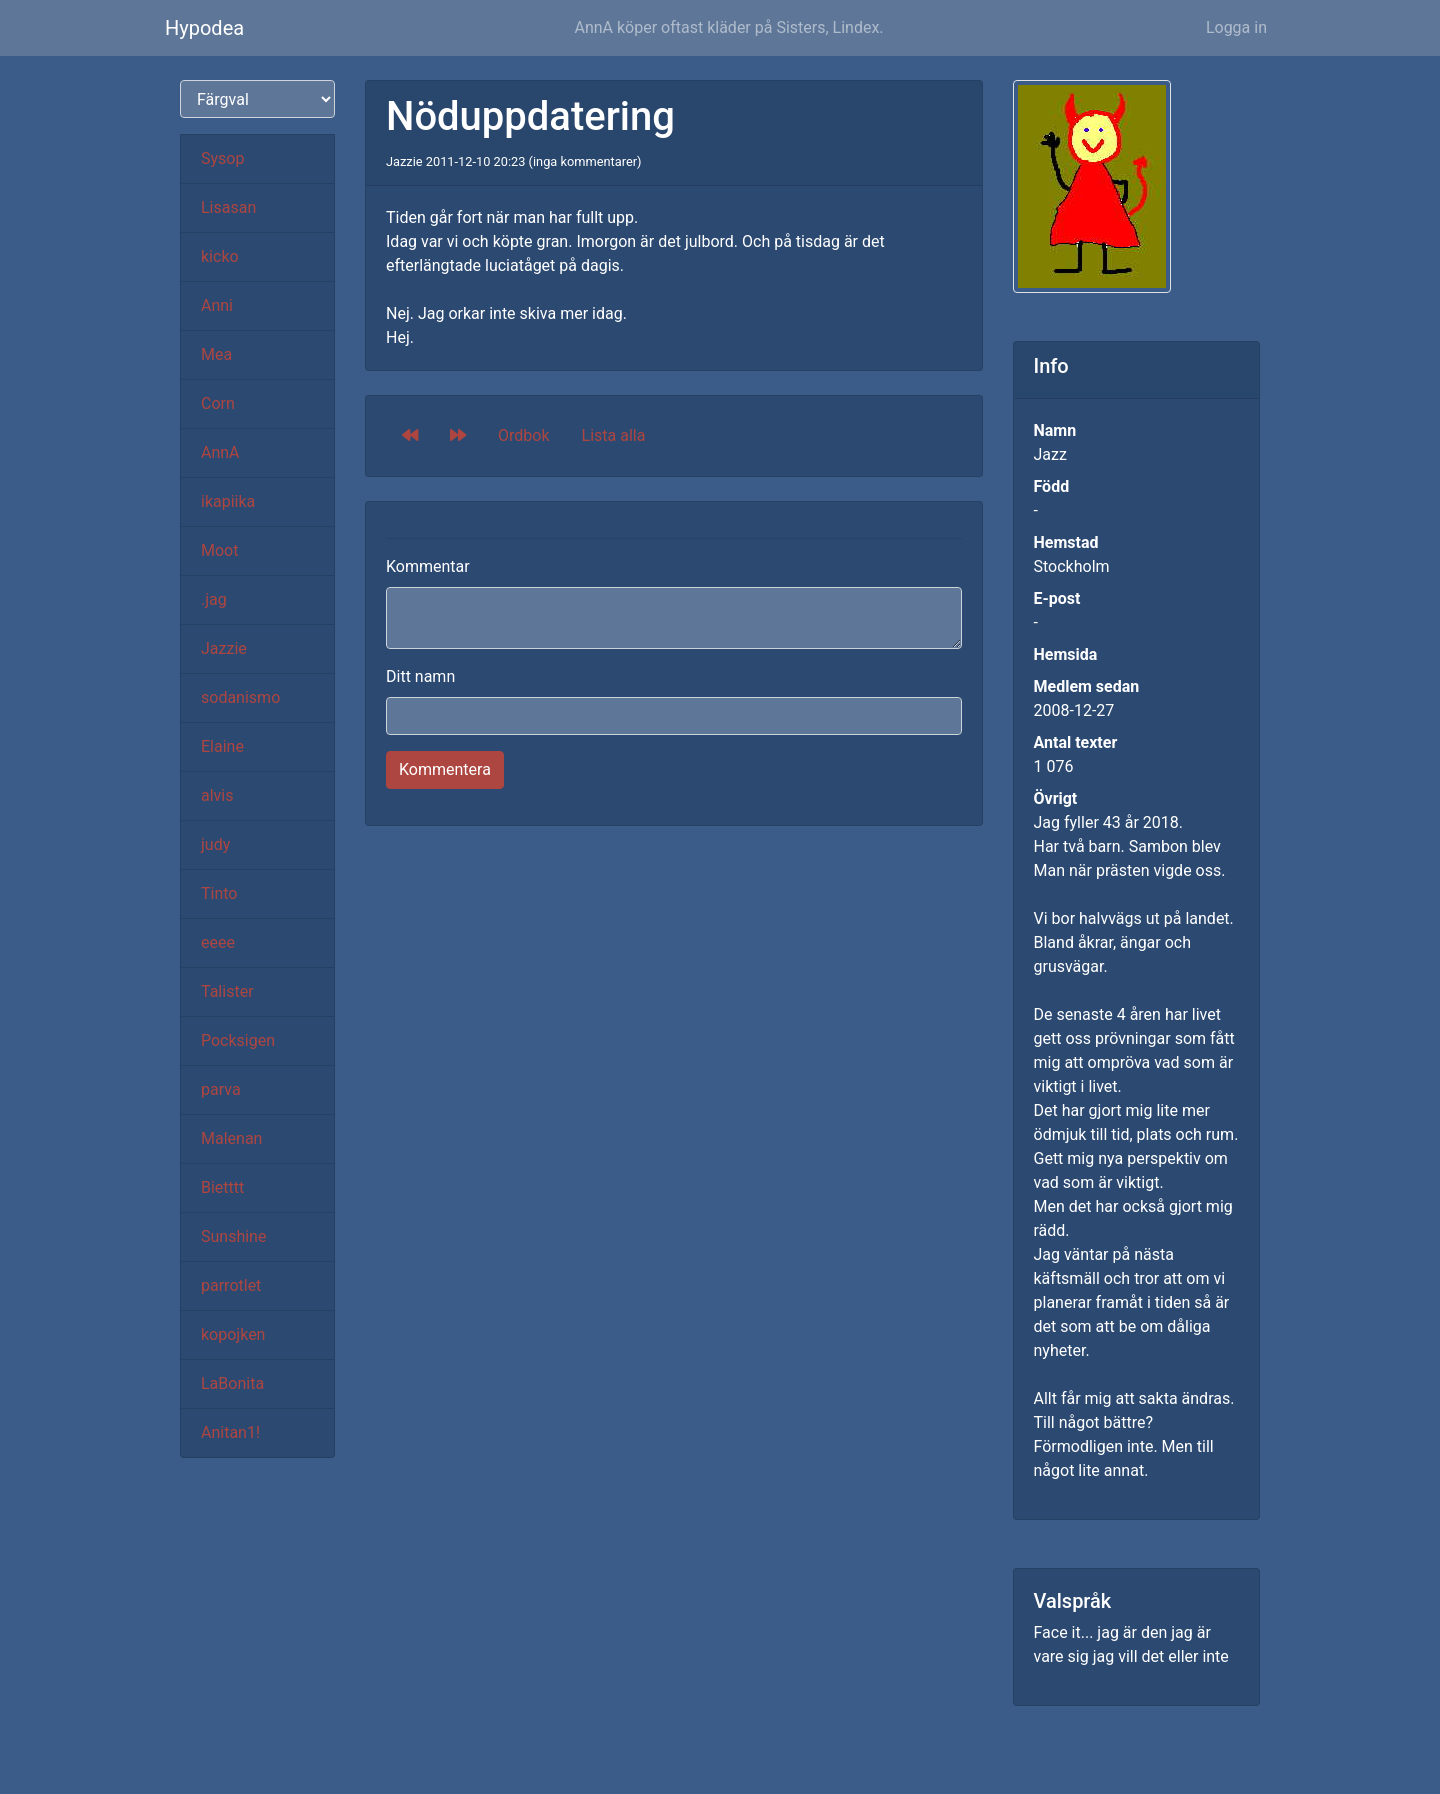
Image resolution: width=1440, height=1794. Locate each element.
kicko (220, 256)
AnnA (220, 452)
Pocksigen (238, 1040)
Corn (218, 403)
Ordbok (524, 435)
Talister (227, 991)
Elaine (222, 746)
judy (215, 844)
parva (221, 1089)
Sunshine (233, 1236)
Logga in (1236, 27)
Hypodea (204, 28)
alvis (217, 795)
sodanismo (240, 697)
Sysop (222, 158)
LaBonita (232, 1383)
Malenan (231, 1138)
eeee (218, 942)
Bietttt (222, 1187)
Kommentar (428, 566)
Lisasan (228, 207)
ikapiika (228, 501)
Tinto (219, 893)
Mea (216, 354)
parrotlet (231, 1285)
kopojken (233, 1334)
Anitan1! (230, 1432)
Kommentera (445, 769)
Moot (219, 550)
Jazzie (224, 648)
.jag (214, 599)
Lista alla (614, 435)
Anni (217, 305)
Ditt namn (420, 676)
